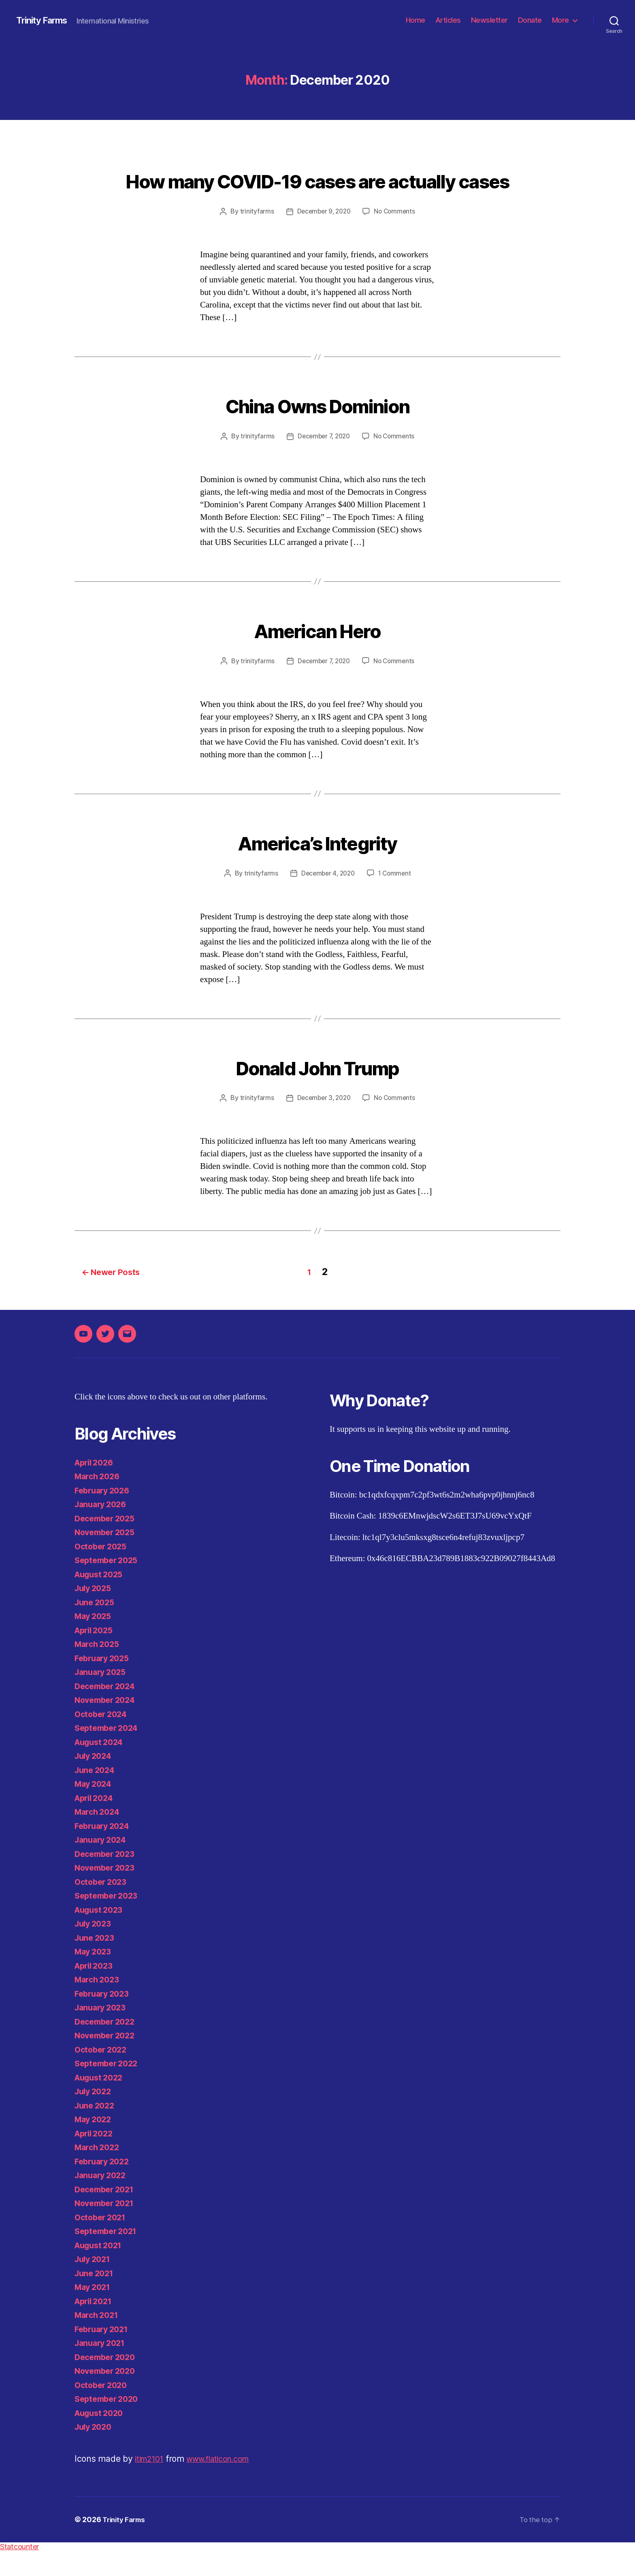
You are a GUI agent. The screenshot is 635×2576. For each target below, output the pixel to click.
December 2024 (108, 1711)
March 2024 (99, 1837)
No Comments (396, 241)
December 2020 (108, 2382)
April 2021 (95, 2326)
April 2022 (96, 2158)
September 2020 (109, 2424)
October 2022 (103, 2075)
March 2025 (99, 1669)
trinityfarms (254, 241)
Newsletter (489, 20)
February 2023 (104, 2019)
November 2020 (108, 2396)
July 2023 (95, 1949)
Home (415, 20)
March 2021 (98, 2340)
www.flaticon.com (225, 2484)
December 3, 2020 (323, 1125)
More (560, 20)
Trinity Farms (44, 20)
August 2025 (101, 1599)
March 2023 (99, 2004)
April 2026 (96, 1487)
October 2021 (102, 2242)
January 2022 (102, 2200)
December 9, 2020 (323, 241)
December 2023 (107, 1879)
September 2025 (109, 1585)
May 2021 (94, 2312)
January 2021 (102, 2368)
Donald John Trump (317, 1093)
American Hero (317, 657)
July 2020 (95, 2452)
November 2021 (107, 2228)
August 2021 (101, 2270)
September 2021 (108, 2256)
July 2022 (95, 2116)
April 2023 (96, 1991)
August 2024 (101, 1767)
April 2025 (96, 1655)
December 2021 (107, 2214)
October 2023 (103, 1907)
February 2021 (104, 2354)
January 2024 (103, 1865)
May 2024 (95, 1809)
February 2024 (104, 1851)
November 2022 (107, 2060)
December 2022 (107, 2047)
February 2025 (104, 1683)
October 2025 (103, 1571)
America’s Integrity (317, 869)
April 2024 (96, 1823)
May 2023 (95, 1977)
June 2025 (96, 1627)
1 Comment (396, 901)
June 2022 (96, 2130)
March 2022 (99, 2172)
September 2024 (109, 1753)
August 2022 (101, 2103)
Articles (448, 20)
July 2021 (94, 2284)
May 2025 (95, 1641)
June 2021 (96, 2298)
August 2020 (101, 2438)
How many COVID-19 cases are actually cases (317, 193)
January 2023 (102, 2032)
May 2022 (95, 2144)
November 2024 (108, 1725)
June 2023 (96, 1963)
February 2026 (104, 1515)
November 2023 (107, 1893)
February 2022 (104, 2186)
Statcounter (19, 2571)
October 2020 (103, 2410)
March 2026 (99, 1501)
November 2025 (107, 1557)
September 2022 (109, 2088)
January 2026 (103, 1529)
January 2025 (102, 1697)
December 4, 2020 (327, 901)
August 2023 (101, 1935)
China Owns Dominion (317, 433)
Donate (530, 20)
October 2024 (103, 1739)
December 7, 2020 (323, 465)
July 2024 (95, 1781)
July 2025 (95, 1613)
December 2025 (107, 1543)
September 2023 (109, 1921)
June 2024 (96, 1795)
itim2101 (151, 2484)
